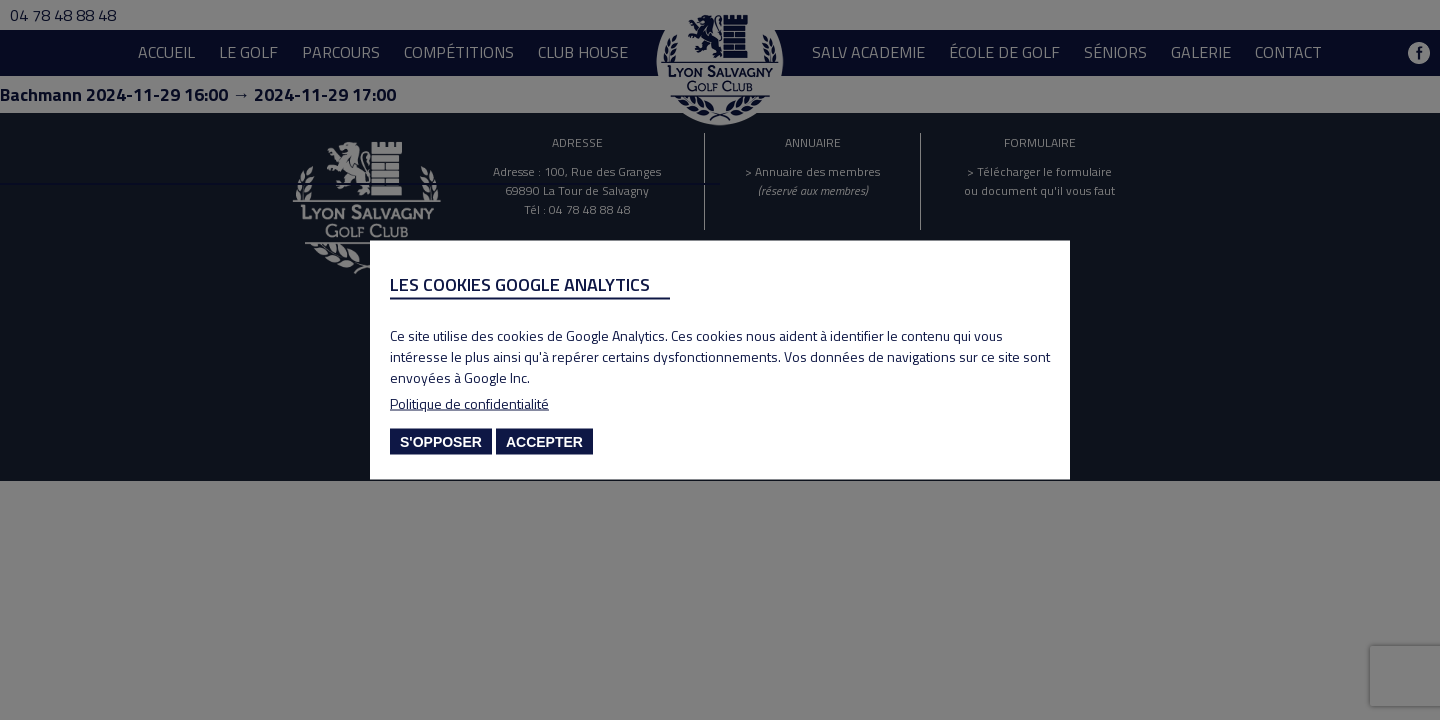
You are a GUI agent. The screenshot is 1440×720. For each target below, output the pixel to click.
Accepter (544, 442)
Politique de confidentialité (469, 403)
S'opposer (441, 442)
